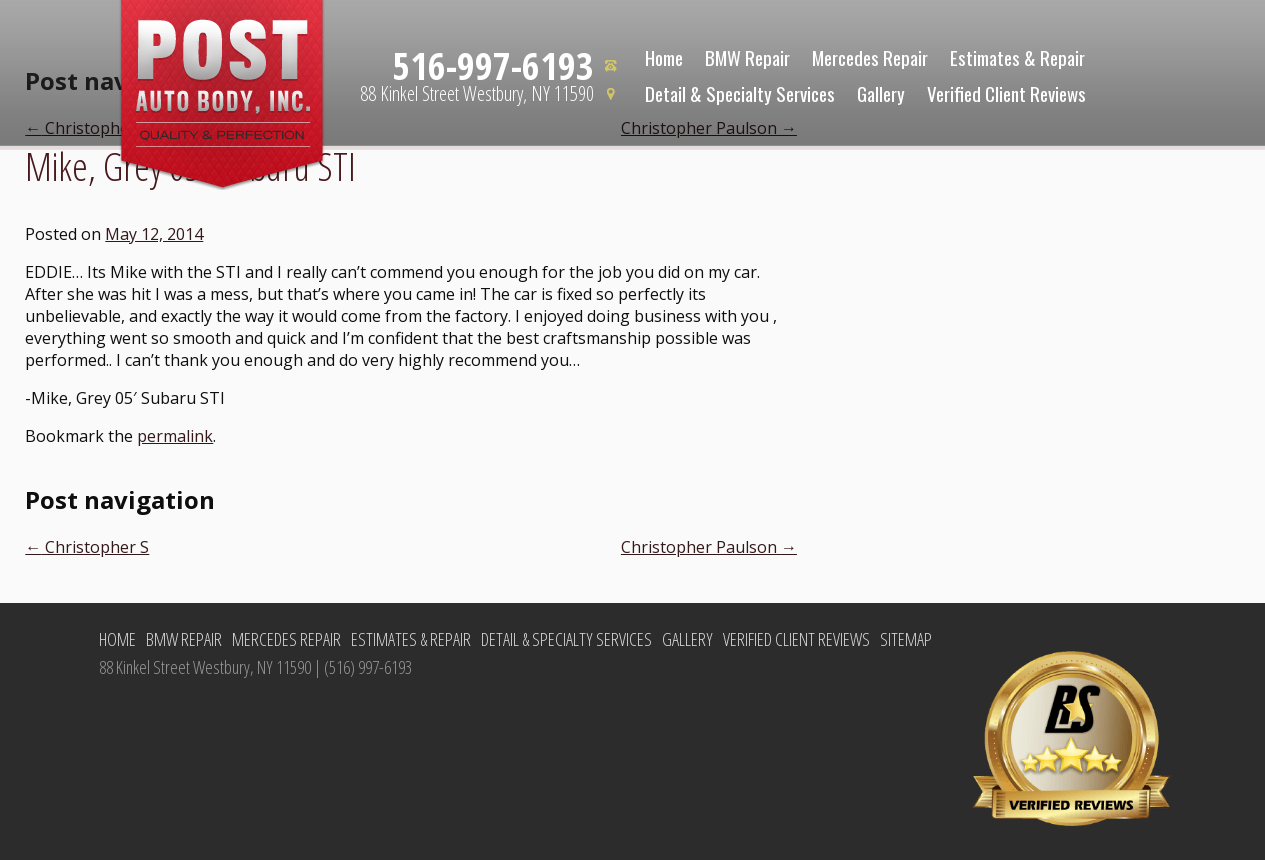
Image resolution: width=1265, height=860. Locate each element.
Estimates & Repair (1017, 57)
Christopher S (87, 547)
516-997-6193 (493, 65)
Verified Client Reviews (1006, 93)
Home (664, 57)
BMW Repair (747, 57)
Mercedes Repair (870, 57)
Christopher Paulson (709, 547)
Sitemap (906, 639)
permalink (175, 436)
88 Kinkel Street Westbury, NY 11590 (477, 94)
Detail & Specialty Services (740, 93)
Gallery (881, 93)
